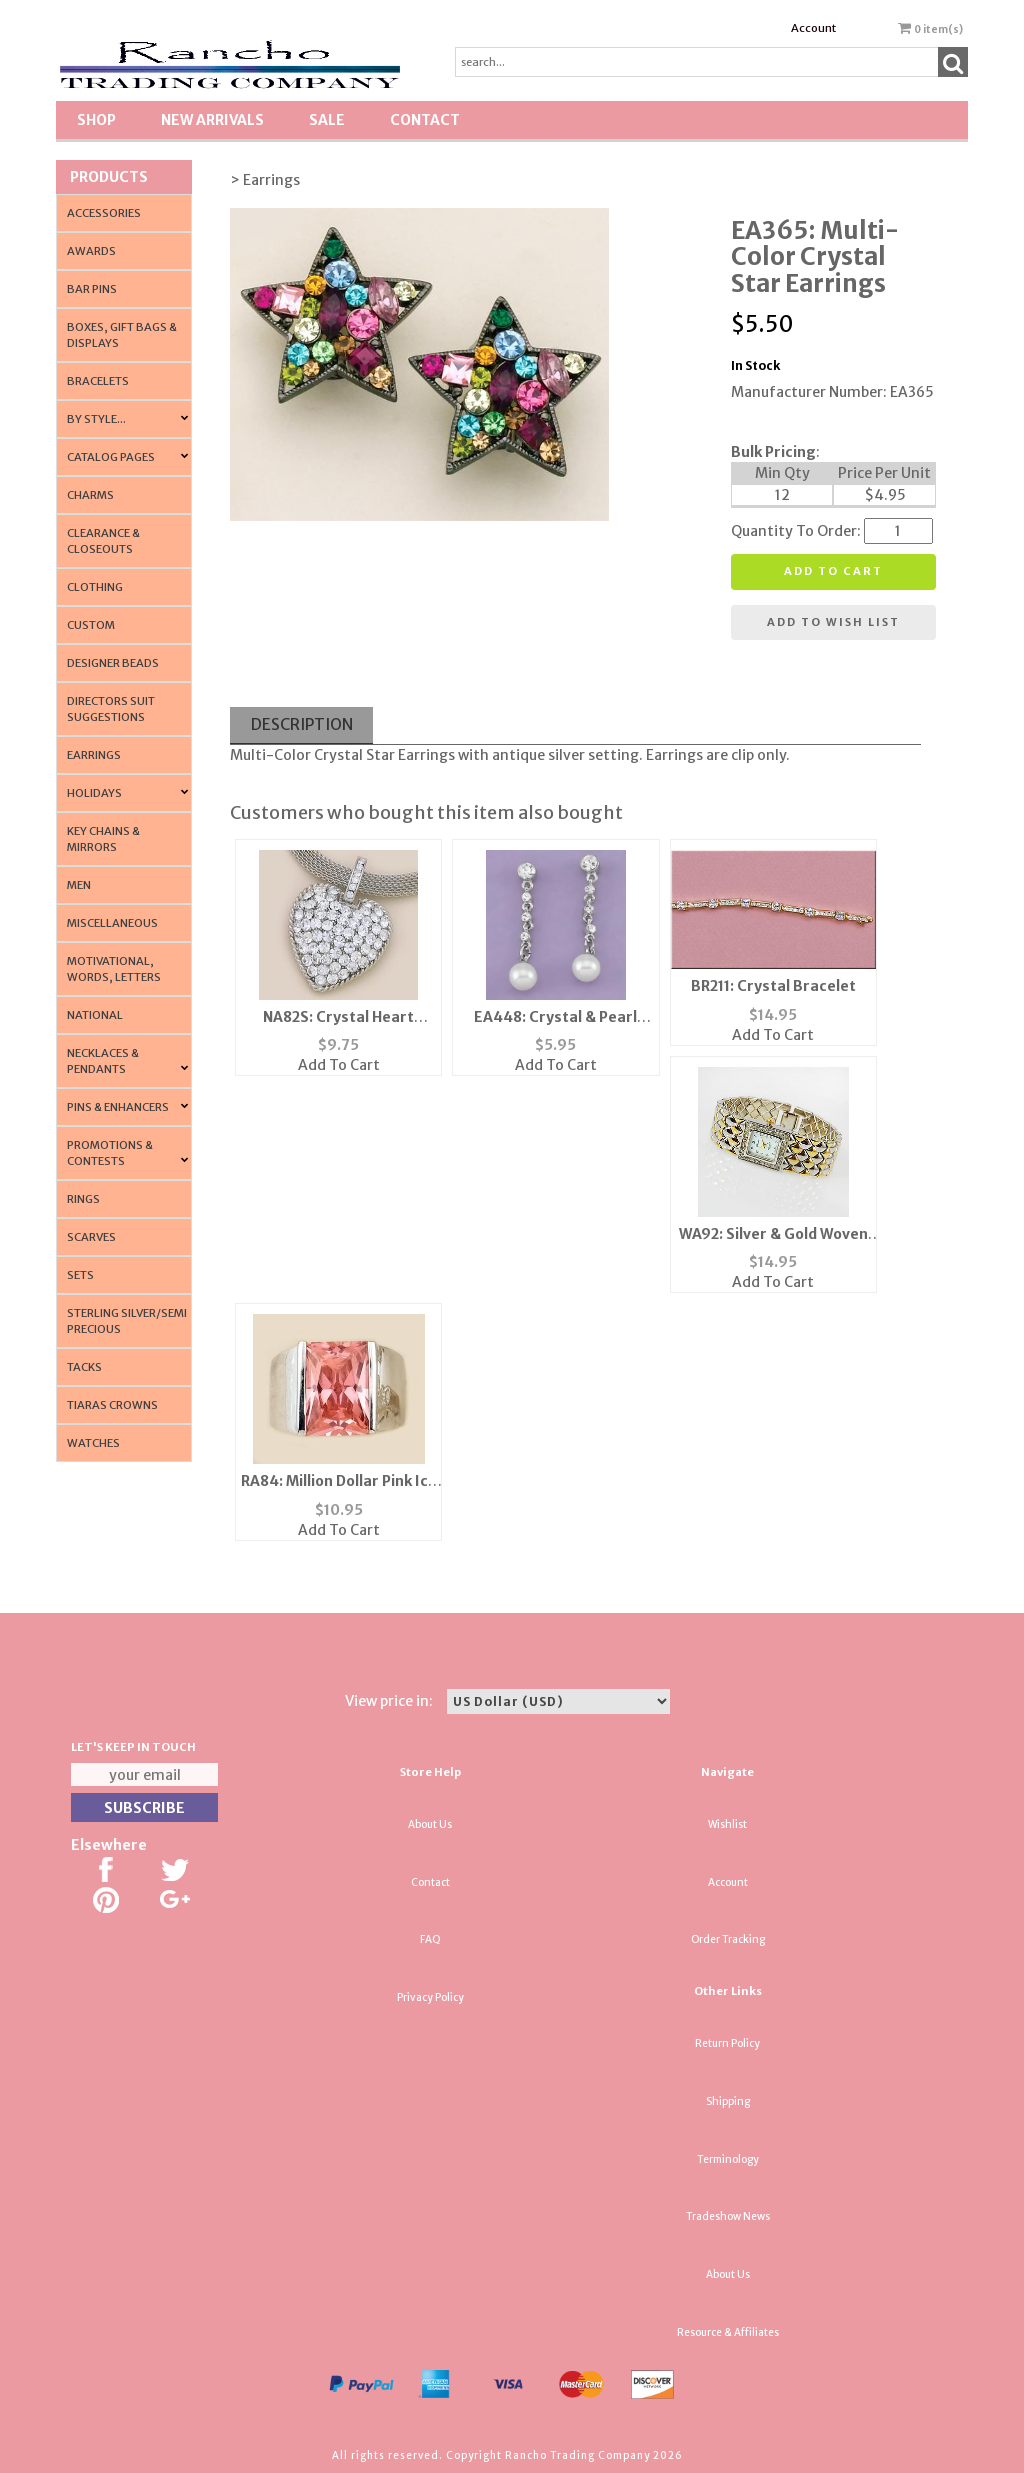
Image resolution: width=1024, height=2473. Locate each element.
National (95, 1015)
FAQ (430, 1939)
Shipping (728, 2101)
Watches (93, 1443)
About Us (430, 1824)
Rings (83, 1199)
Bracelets (98, 381)
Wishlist (727, 1824)
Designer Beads (113, 663)
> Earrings (265, 180)
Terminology (728, 2159)
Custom (91, 625)
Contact (425, 120)
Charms (90, 495)
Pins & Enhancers (118, 1107)
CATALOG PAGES (111, 457)
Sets (80, 1275)
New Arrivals (212, 120)
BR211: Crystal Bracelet (773, 986)
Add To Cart (339, 1065)
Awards (91, 251)
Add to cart (833, 571)
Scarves (91, 1237)
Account (813, 28)
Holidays (94, 793)
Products (109, 177)
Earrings (94, 755)
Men (79, 885)
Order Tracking (728, 1939)
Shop (96, 120)
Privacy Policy (430, 1997)
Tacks (84, 1367)
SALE (327, 120)
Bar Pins (92, 289)
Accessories (104, 213)
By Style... (96, 419)
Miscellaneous (112, 923)
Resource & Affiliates (728, 2332)
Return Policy (727, 2043)
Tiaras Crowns (112, 1405)
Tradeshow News (728, 2216)
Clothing (95, 587)
